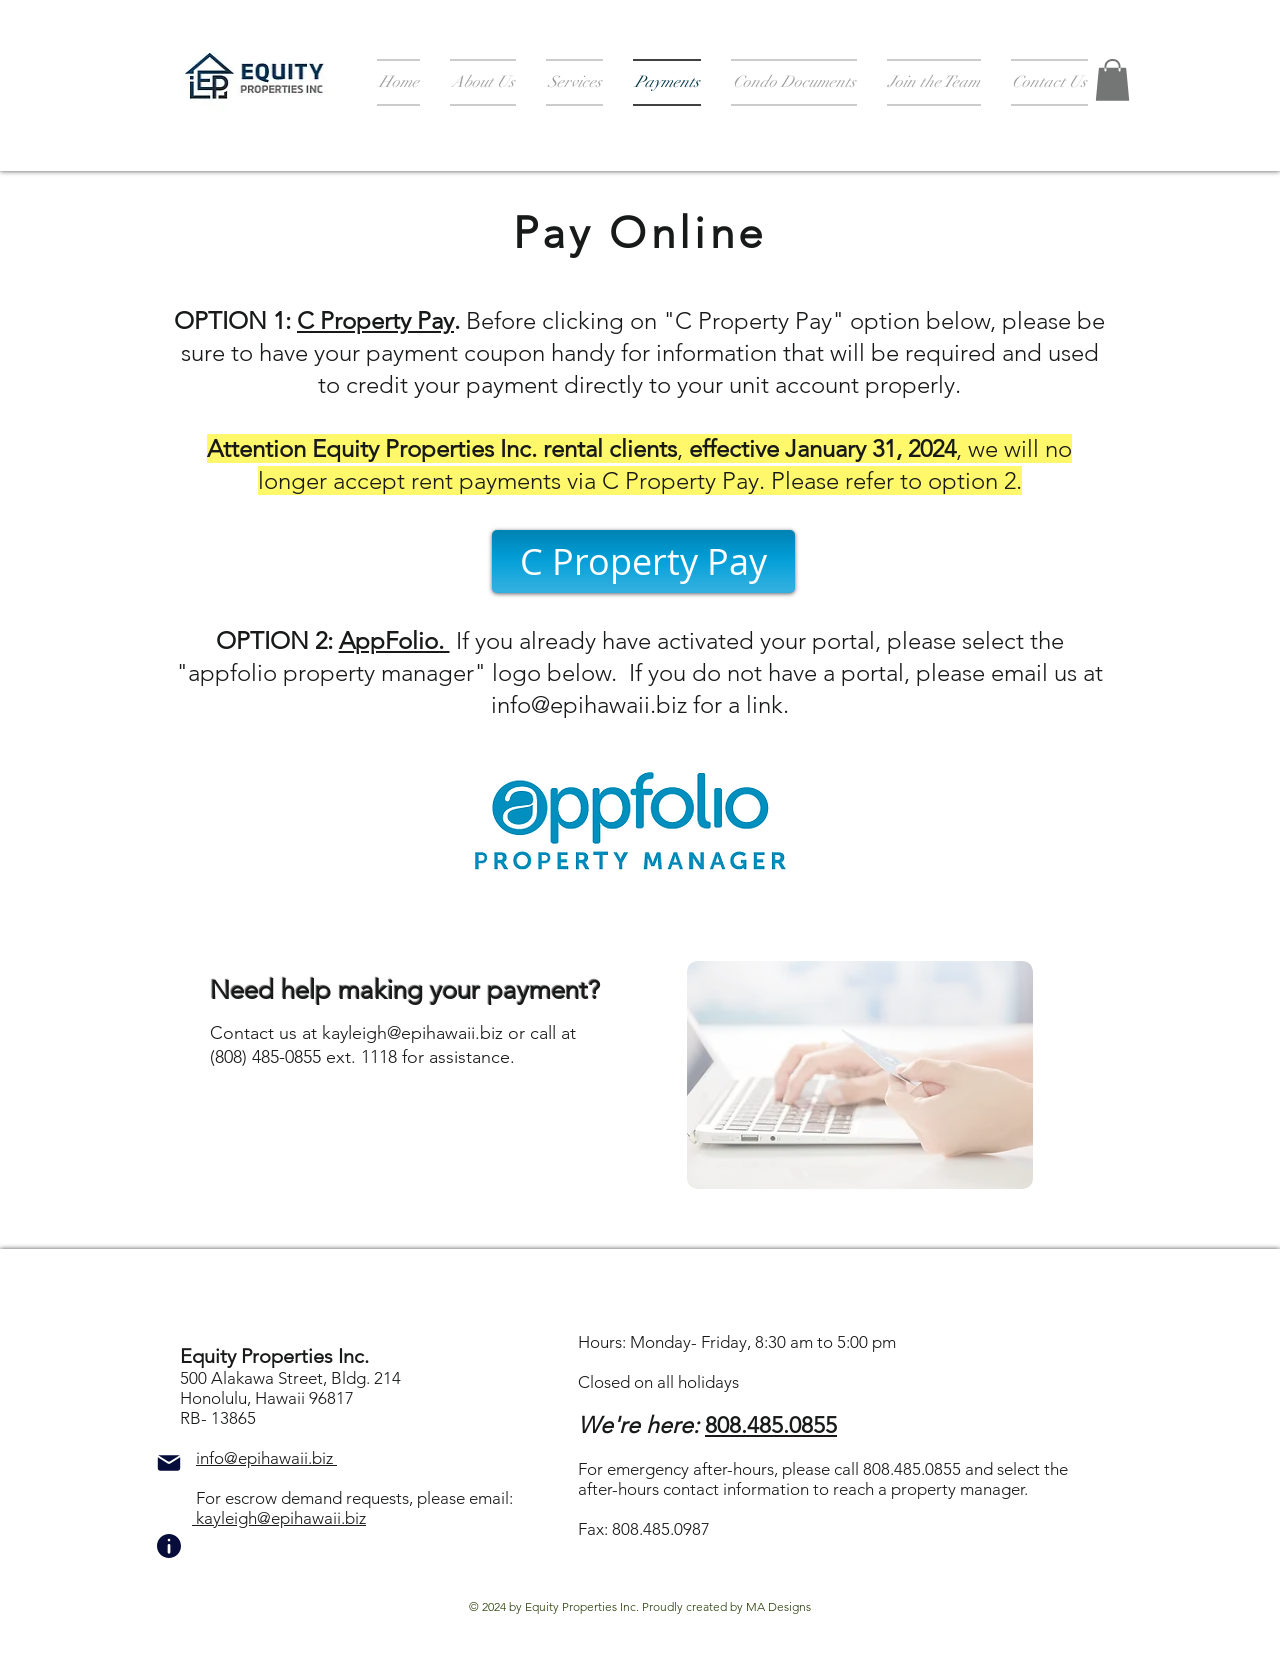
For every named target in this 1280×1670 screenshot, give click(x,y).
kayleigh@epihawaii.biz (412, 1033)
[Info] (169, 1546)
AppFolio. (394, 640)
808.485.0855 (771, 1425)
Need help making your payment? (405, 990)
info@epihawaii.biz (589, 704)
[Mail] (169, 1463)
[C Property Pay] (643, 561)
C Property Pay (375, 320)
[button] (1112, 80)
